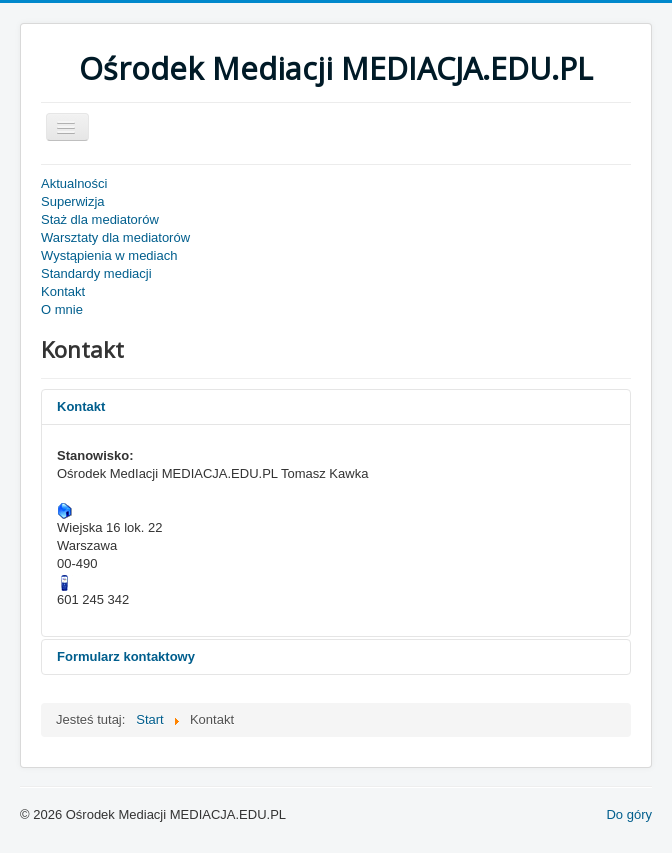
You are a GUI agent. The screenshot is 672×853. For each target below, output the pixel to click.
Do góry (629, 814)
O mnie (62, 309)
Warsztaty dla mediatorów (115, 237)
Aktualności (74, 183)
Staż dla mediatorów (100, 219)
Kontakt (63, 291)
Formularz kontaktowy (126, 656)
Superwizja (73, 201)
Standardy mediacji (96, 273)
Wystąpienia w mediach (109, 255)
